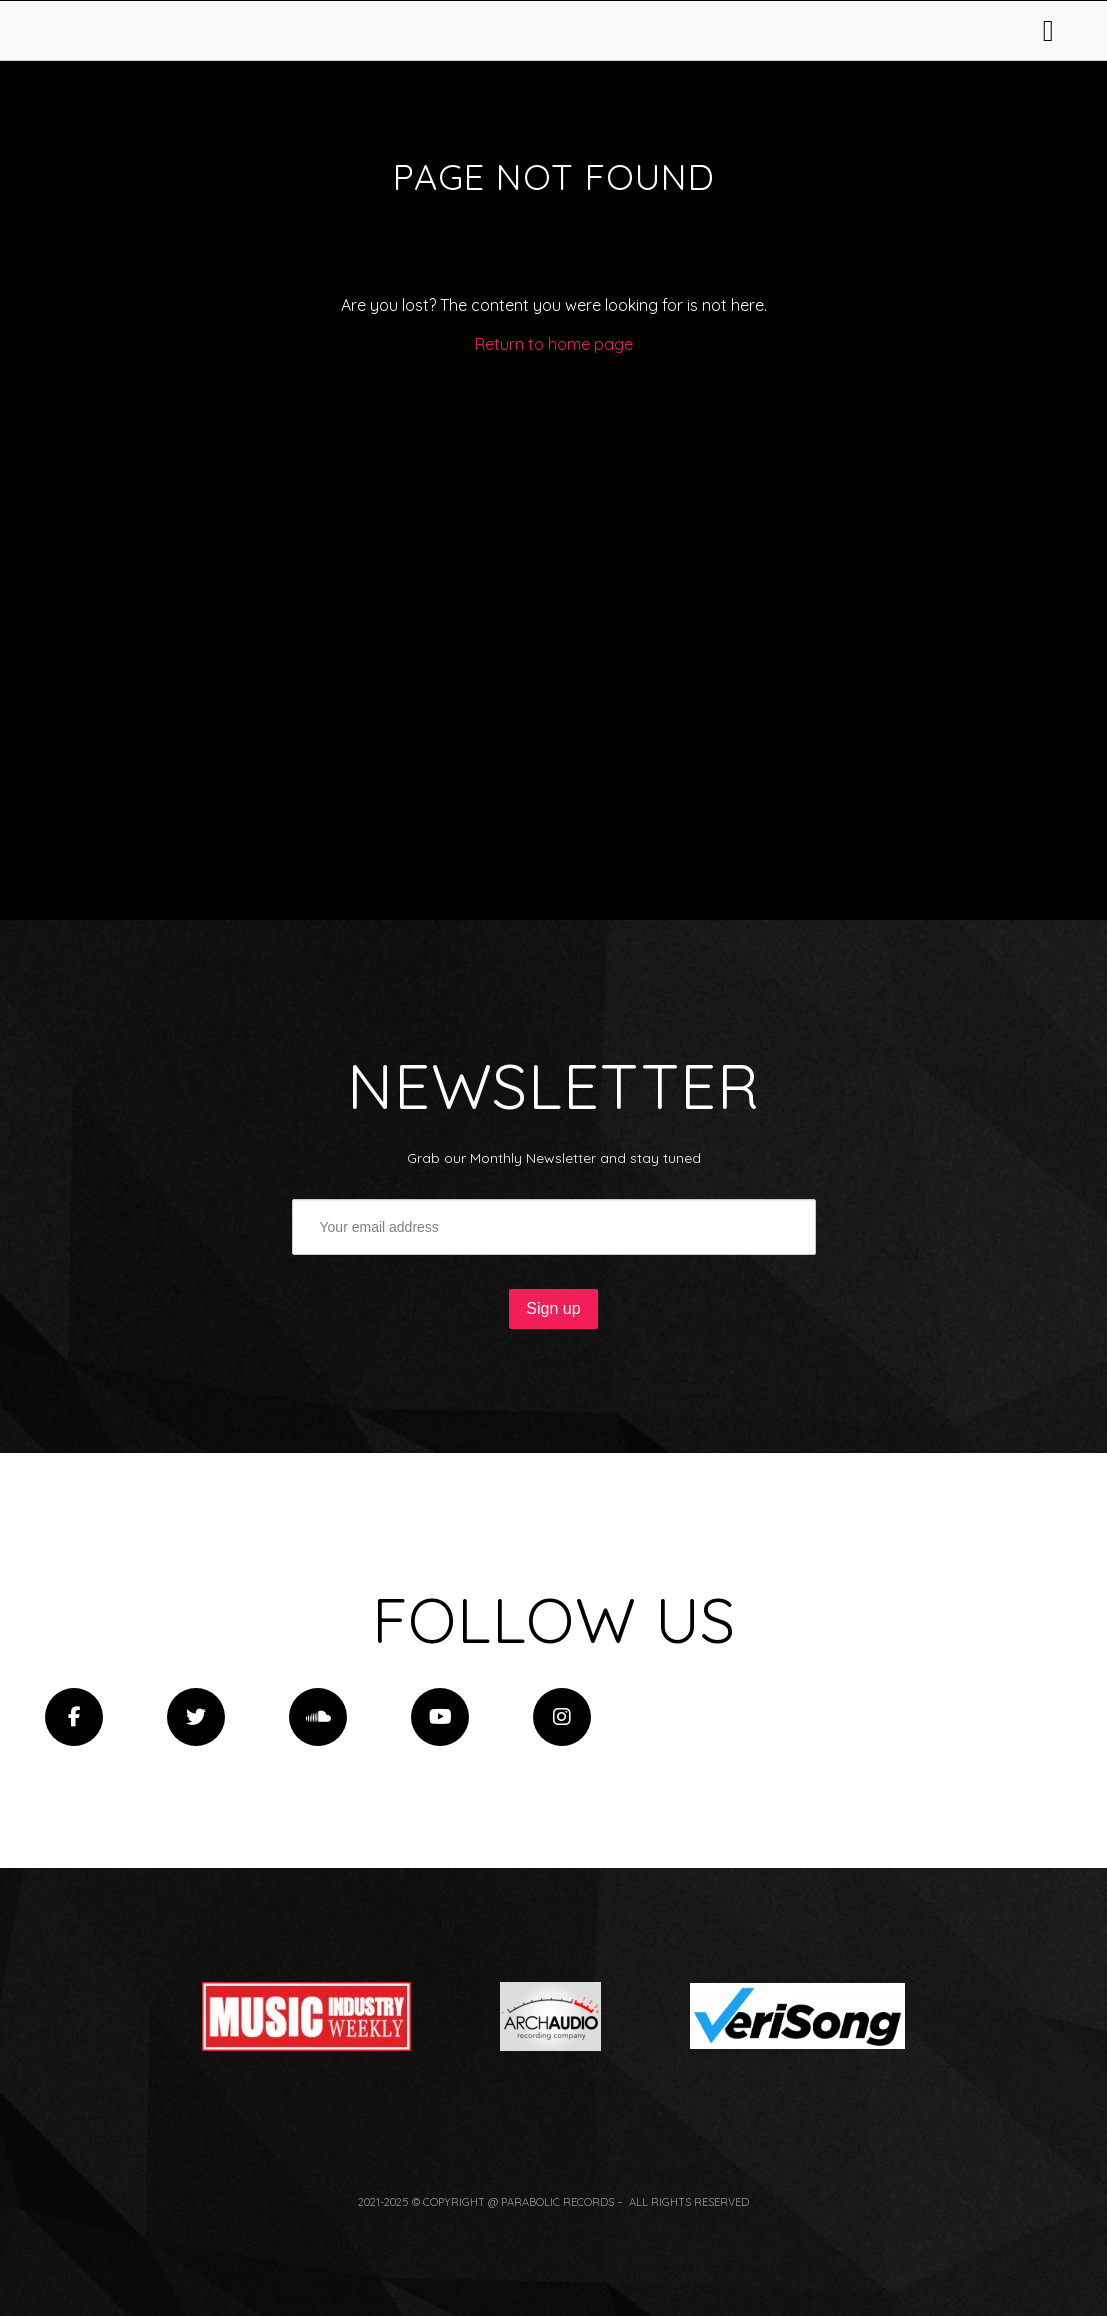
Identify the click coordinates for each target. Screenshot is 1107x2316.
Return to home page (554, 570)
